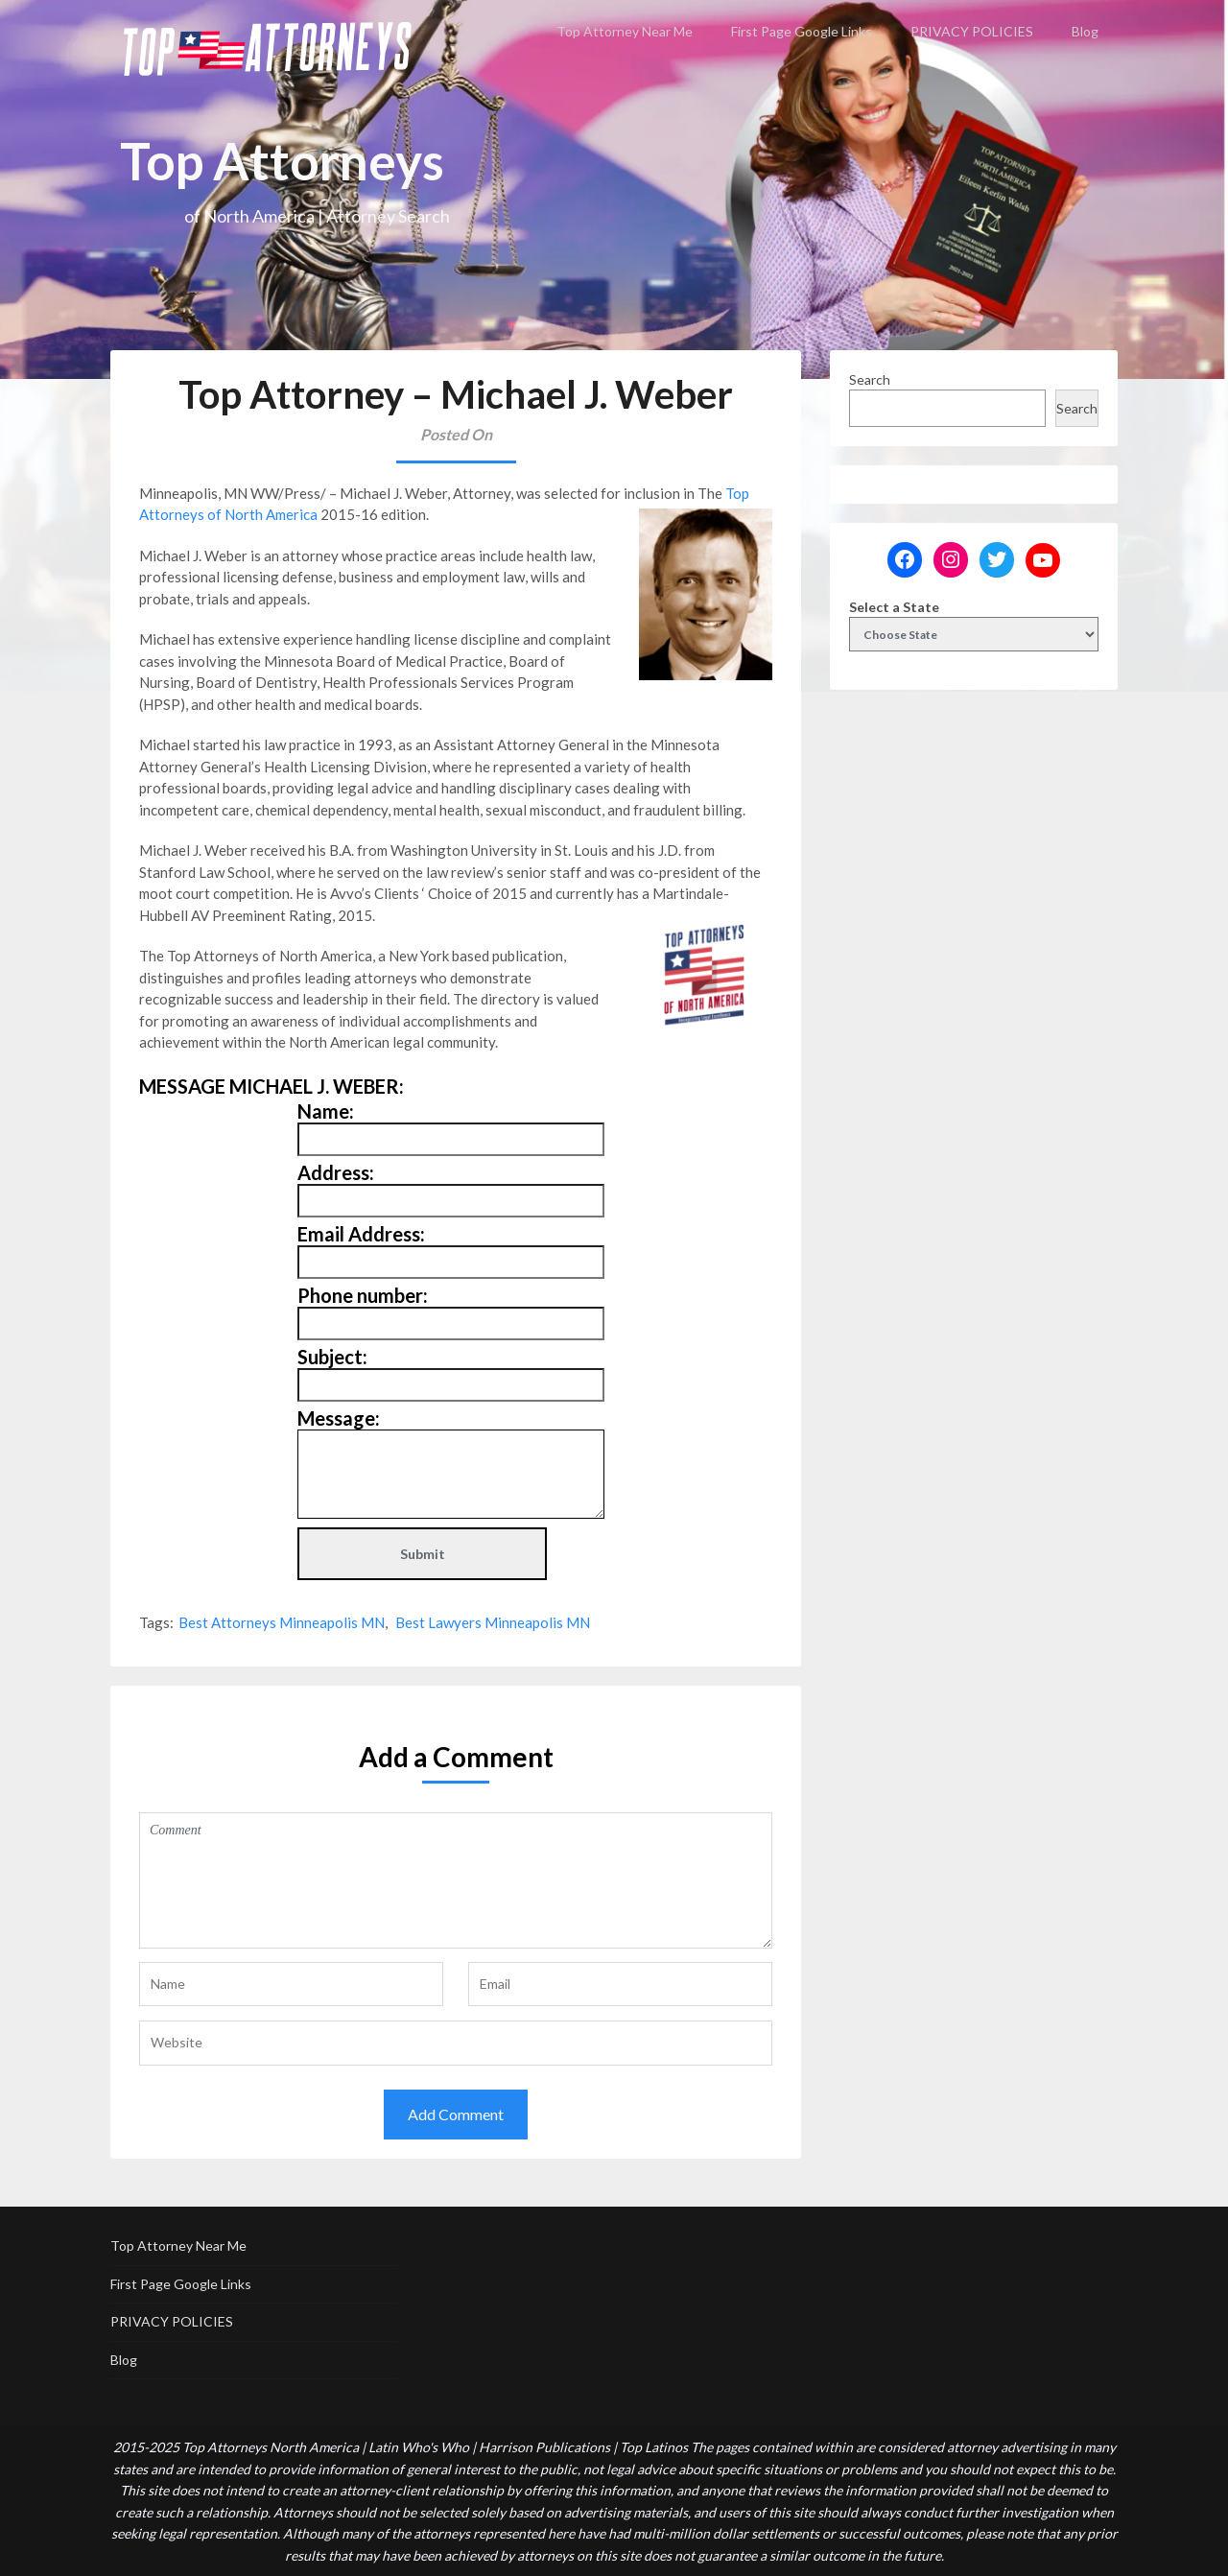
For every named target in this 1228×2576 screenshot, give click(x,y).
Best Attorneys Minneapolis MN (281, 1622)
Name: (325, 1111)
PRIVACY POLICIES (971, 31)
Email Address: (361, 1233)
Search (869, 379)
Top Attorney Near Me (624, 31)
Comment (455, 1880)
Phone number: (362, 1295)
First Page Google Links (801, 31)
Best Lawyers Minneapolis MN (492, 1622)
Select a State (894, 607)
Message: (338, 1418)
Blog (1085, 31)
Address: (335, 1172)
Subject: (332, 1356)
